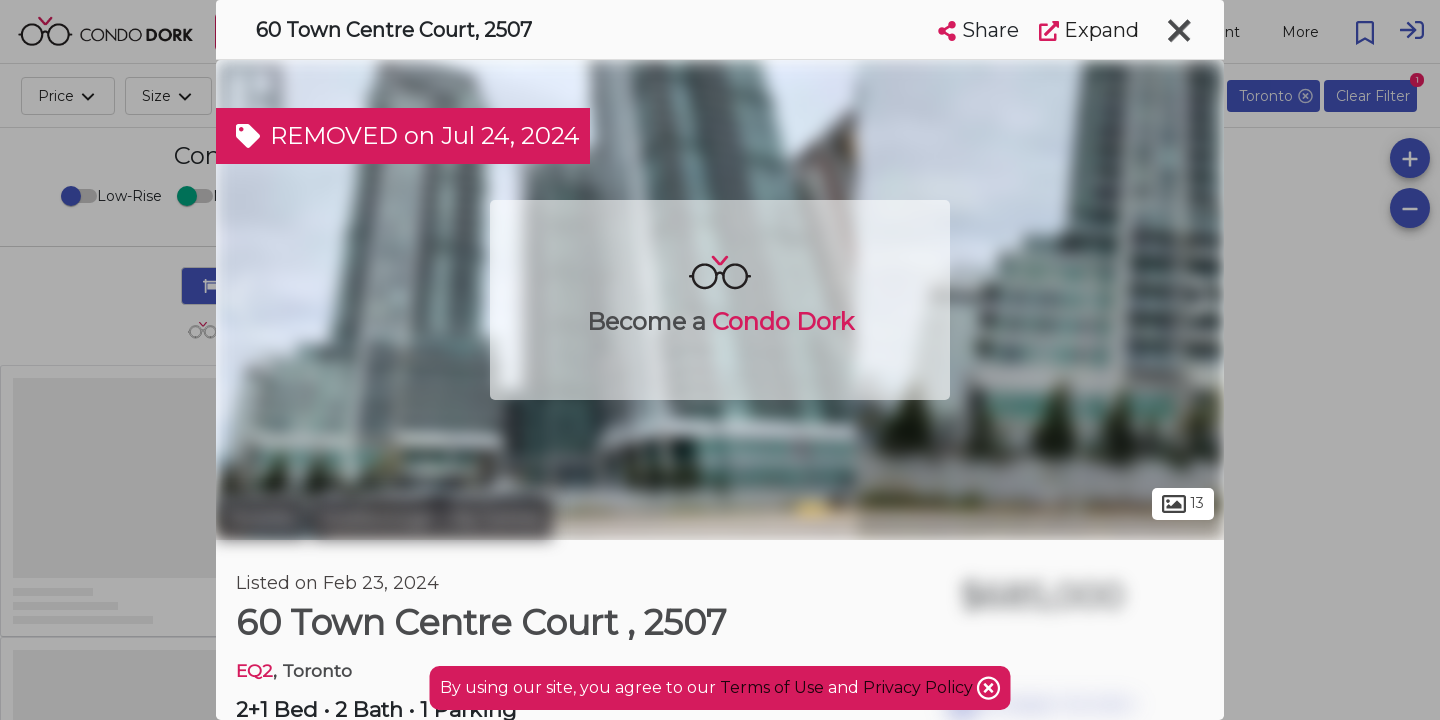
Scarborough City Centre (431, 518)
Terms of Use (772, 687)
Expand (1089, 30)
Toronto (261, 518)
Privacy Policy (920, 687)
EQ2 (254, 670)
